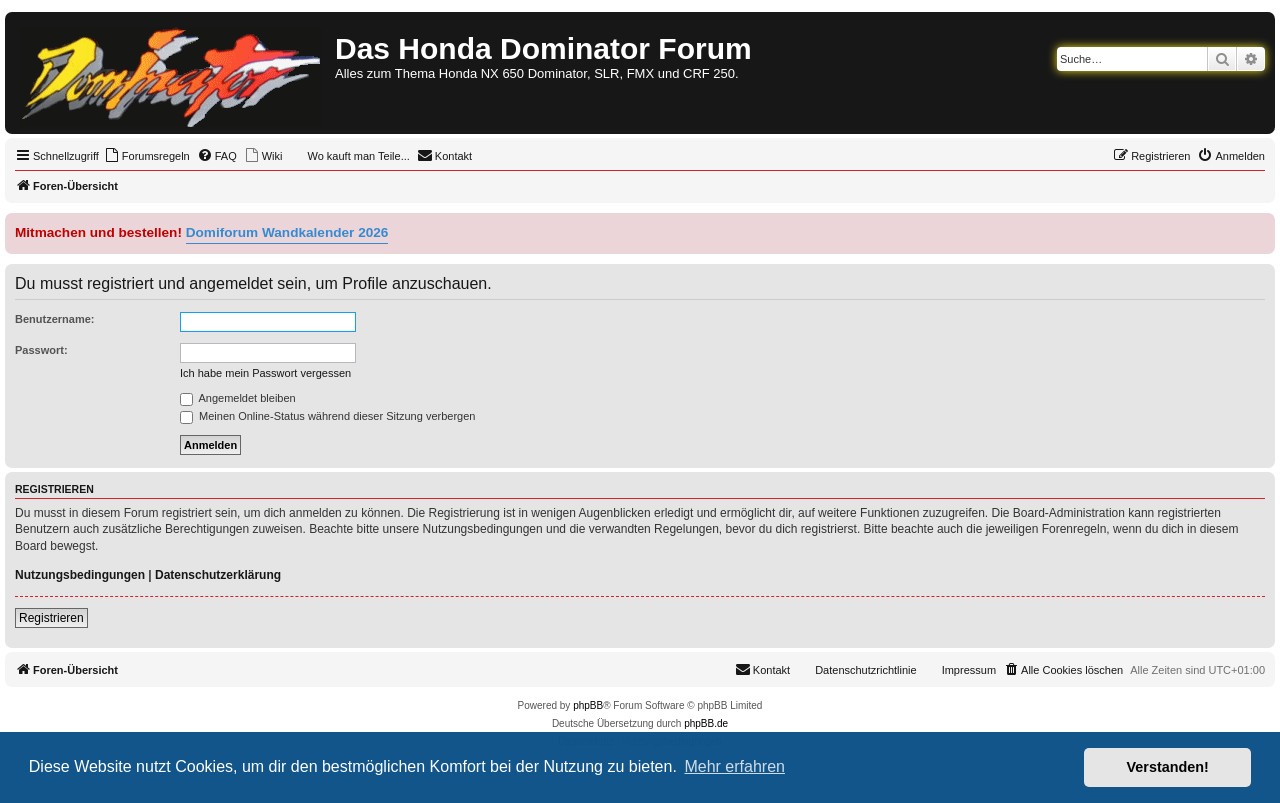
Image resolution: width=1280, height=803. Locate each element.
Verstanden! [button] (1168, 767)
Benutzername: (54, 319)
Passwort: (41, 350)
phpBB (588, 705)
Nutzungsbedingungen (80, 575)
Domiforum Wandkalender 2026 (287, 232)
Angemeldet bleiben (238, 398)
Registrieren (51, 618)
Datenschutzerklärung (218, 575)
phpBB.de (706, 723)
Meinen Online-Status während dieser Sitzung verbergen (327, 416)
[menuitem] (147, 156)
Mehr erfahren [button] (734, 766)
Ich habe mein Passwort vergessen (265, 373)
